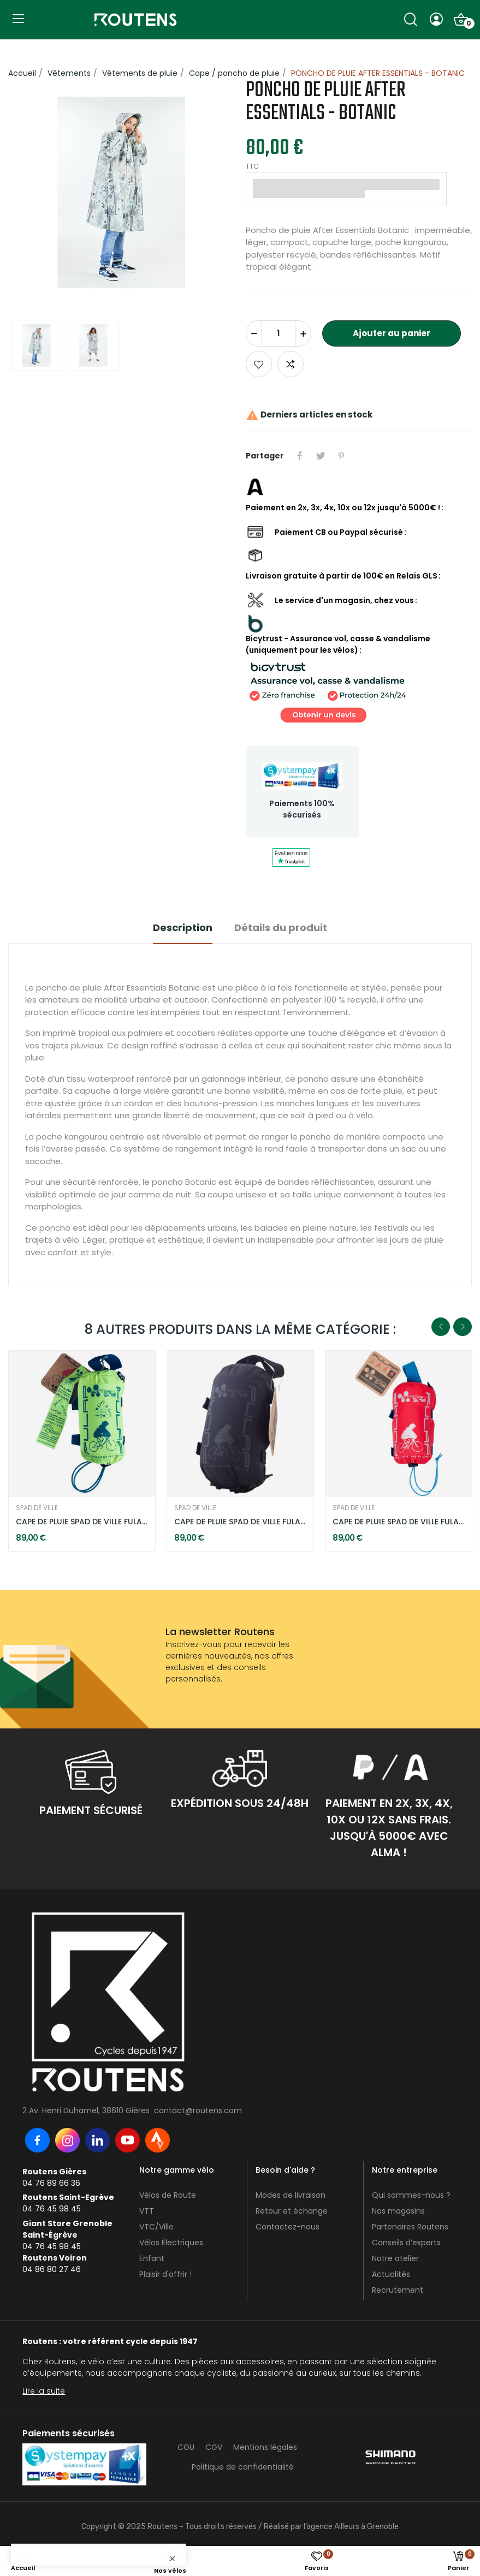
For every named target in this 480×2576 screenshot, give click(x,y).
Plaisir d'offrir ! (165, 2274)
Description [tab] (182, 927)
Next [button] (462, 1326)
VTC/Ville (156, 2226)
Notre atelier (395, 2258)
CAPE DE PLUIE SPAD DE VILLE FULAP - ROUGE (398, 1522)
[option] (121, 194)
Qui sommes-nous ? (411, 2195)
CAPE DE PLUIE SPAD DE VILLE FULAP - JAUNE (81, 1522)
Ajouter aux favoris (258, 364)
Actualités (391, 2274)
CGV (213, 2447)
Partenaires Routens (410, 2226)
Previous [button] (440, 1326)
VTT (146, 2211)
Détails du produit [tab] (280, 927)
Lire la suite (43, 2391)
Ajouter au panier (391, 333)
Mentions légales (265, 2447)
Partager (299, 456)
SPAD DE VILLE (37, 1508)
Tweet (320, 456)
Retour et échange (292, 2211)
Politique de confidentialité (243, 2466)
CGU (185, 2447)
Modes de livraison (290, 2195)
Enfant (151, 2258)
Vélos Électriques (171, 2242)
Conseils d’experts (406, 2242)
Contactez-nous (287, 2226)
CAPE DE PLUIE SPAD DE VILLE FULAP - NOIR (240, 1522)
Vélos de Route (167, 2195)
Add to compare (290, 364)
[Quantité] (278, 333)
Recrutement (397, 2290)
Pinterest (341, 456)
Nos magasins (398, 2211)
